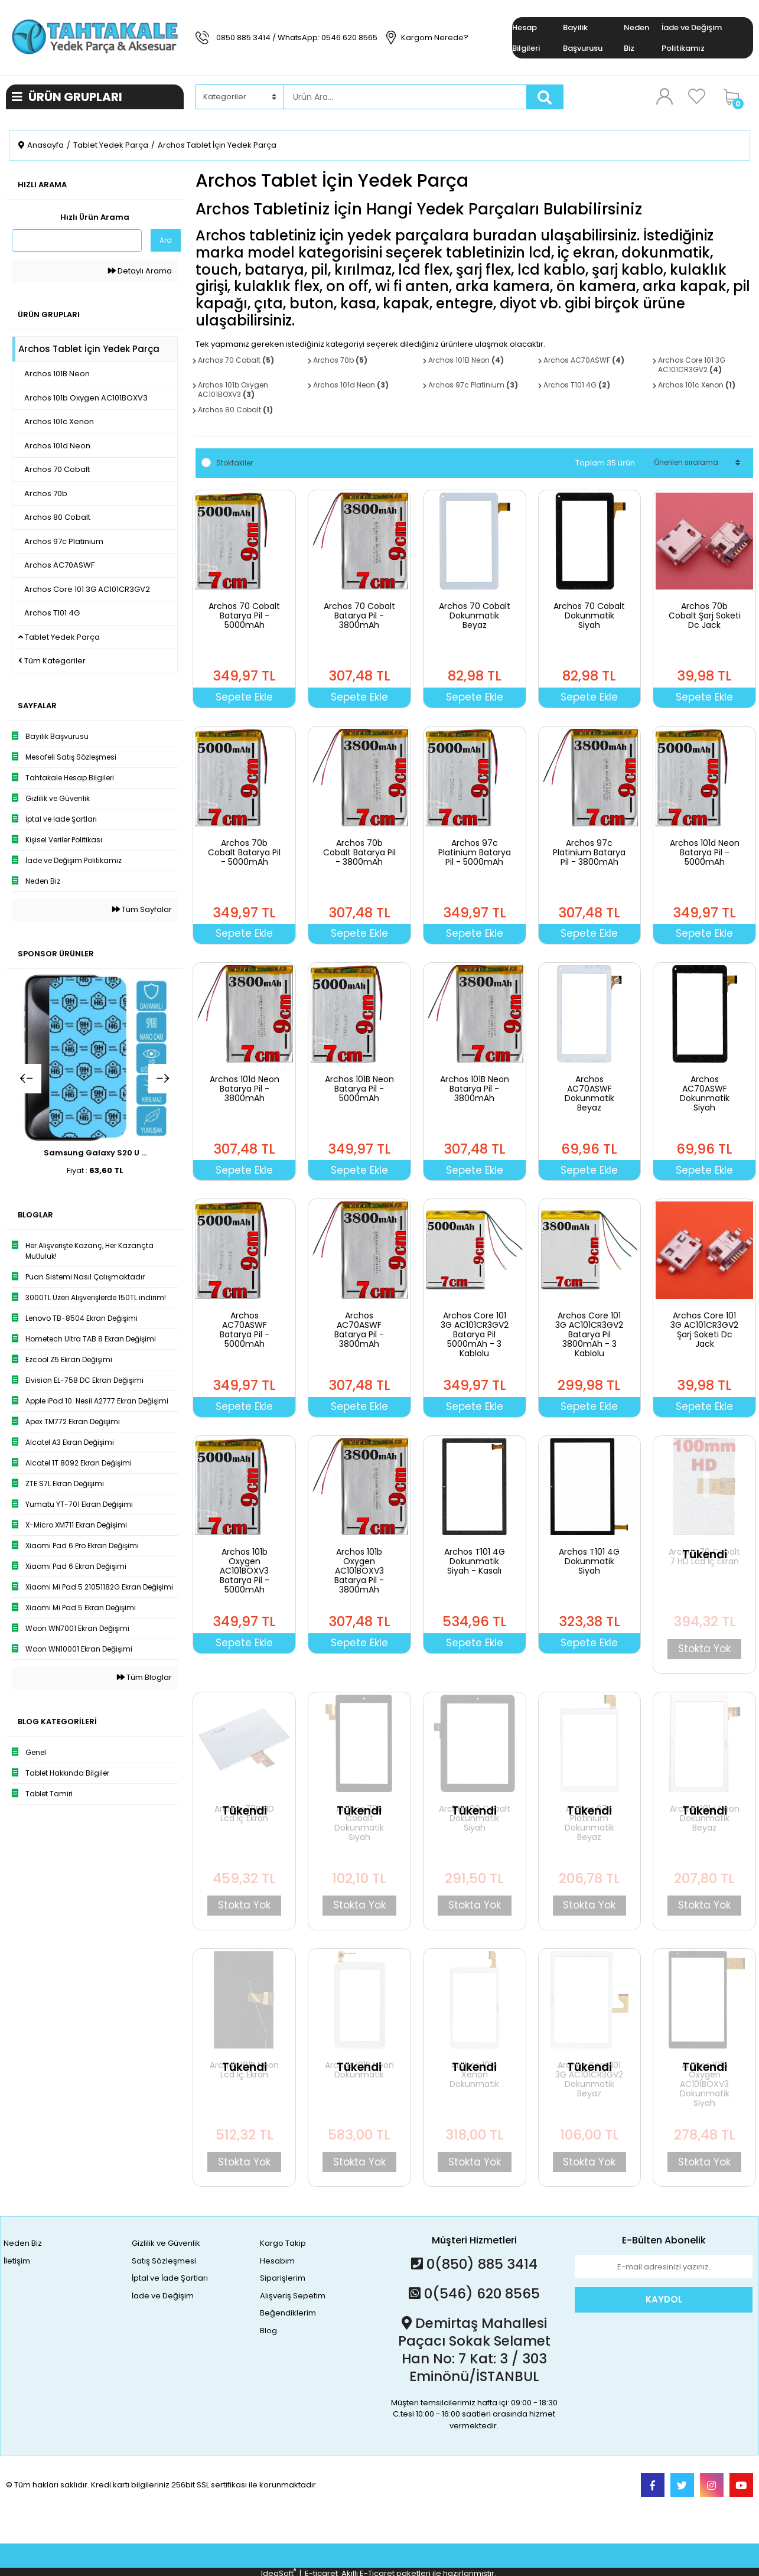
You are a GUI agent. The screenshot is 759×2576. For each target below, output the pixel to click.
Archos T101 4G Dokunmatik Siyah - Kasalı (474, 1561)
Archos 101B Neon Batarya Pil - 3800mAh (474, 1088)
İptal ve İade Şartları (170, 2278)
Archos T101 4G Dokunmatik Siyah (589, 1561)
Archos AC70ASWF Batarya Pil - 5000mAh (244, 1330)
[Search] (405, 97)
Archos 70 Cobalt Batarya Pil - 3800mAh (359, 615)
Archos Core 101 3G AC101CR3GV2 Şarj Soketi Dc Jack (704, 1330)
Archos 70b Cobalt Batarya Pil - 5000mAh (244, 852)
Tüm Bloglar (144, 1677)
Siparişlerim (282, 2278)
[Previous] (26, 1078)
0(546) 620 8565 (474, 2293)
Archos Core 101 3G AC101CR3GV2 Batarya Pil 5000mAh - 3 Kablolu (475, 1334)
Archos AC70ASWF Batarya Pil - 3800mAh (359, 1330)
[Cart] (735, 96)
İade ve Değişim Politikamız (692, 38)
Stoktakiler (234, 463)
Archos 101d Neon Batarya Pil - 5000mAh (705, 852)
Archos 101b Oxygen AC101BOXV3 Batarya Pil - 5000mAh (244, 1570)
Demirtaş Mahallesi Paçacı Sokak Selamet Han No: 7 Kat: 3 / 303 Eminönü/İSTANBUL (474, 2350)
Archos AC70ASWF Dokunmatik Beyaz (589, 1093)
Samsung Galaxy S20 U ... (95, 1152)
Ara (165, 240)
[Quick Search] (77, 240)
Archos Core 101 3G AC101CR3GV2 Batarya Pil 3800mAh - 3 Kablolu (589, 1334)
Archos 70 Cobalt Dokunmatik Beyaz (474, 615)
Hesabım (277, 2260)
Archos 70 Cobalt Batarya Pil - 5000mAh (244, 615)
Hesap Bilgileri (526, 38)
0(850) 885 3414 (474, 2264)
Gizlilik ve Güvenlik (166, 2243)
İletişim (17, 2260)
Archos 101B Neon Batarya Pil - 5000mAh (359, 1088)
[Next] (163, 1078)
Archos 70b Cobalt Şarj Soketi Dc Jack (705, 615)
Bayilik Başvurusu (582, 38)
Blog (268, 2330)
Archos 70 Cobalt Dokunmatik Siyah (589, 615)
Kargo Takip (283, 2243)
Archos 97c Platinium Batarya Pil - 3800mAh (589, 852)
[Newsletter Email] (664, 2267)
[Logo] (95, 37)
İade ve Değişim (163, 2295)
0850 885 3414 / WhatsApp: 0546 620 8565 (296, 37)
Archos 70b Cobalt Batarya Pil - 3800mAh (359, 852)
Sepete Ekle (244, 697)
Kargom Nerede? (434, 37)
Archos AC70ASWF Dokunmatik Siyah (704, 1093)
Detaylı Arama (140, 270)
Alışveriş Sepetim (292, 2295)
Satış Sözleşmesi (164, 2260)
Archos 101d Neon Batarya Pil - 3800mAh (244, 1088)
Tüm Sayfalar (142, 909)
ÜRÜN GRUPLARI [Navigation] (67, 97)
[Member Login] (664, 96)
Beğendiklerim (288, 2312)
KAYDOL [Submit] (664, 2299)
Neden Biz (636, 38)
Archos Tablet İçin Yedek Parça (217, 145)
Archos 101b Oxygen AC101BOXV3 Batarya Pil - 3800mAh (359, 1570)
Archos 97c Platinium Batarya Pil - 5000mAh (474, 852)
